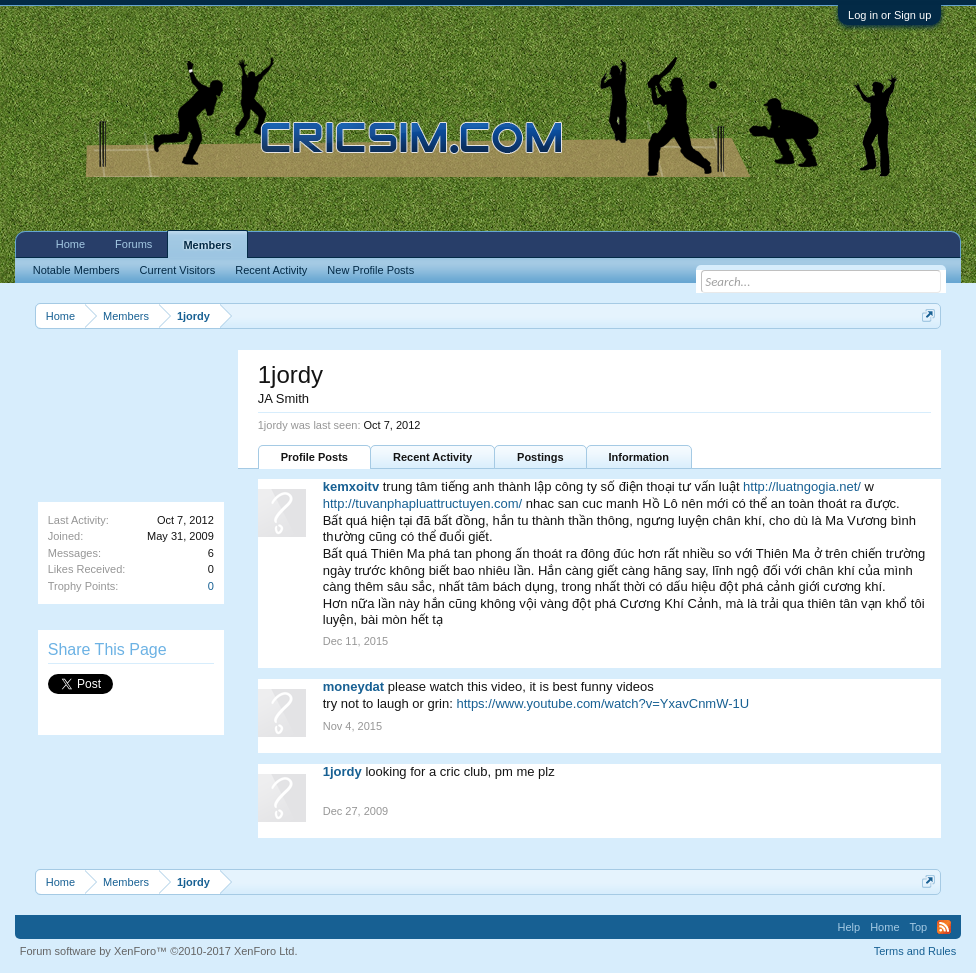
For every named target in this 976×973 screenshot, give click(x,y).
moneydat (353, 686)
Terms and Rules (915, 951)
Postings (540, 457)
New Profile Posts (370, 270)
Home (70, 244)
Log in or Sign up (889, 15)
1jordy (342, 771)
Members (207, 245)
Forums (133, 244)
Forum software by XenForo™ (159, 951)
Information (639, 457)
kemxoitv (351, 486)
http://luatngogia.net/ (802, 486)
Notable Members (76, 270)
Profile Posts (314, 457)
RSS (944, 927)
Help (849, 927)
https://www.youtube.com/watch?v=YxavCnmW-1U (602, 703)
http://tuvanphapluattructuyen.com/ (422, 503)
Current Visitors (178, 270)
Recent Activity (432, 457)
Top (919, 927)
